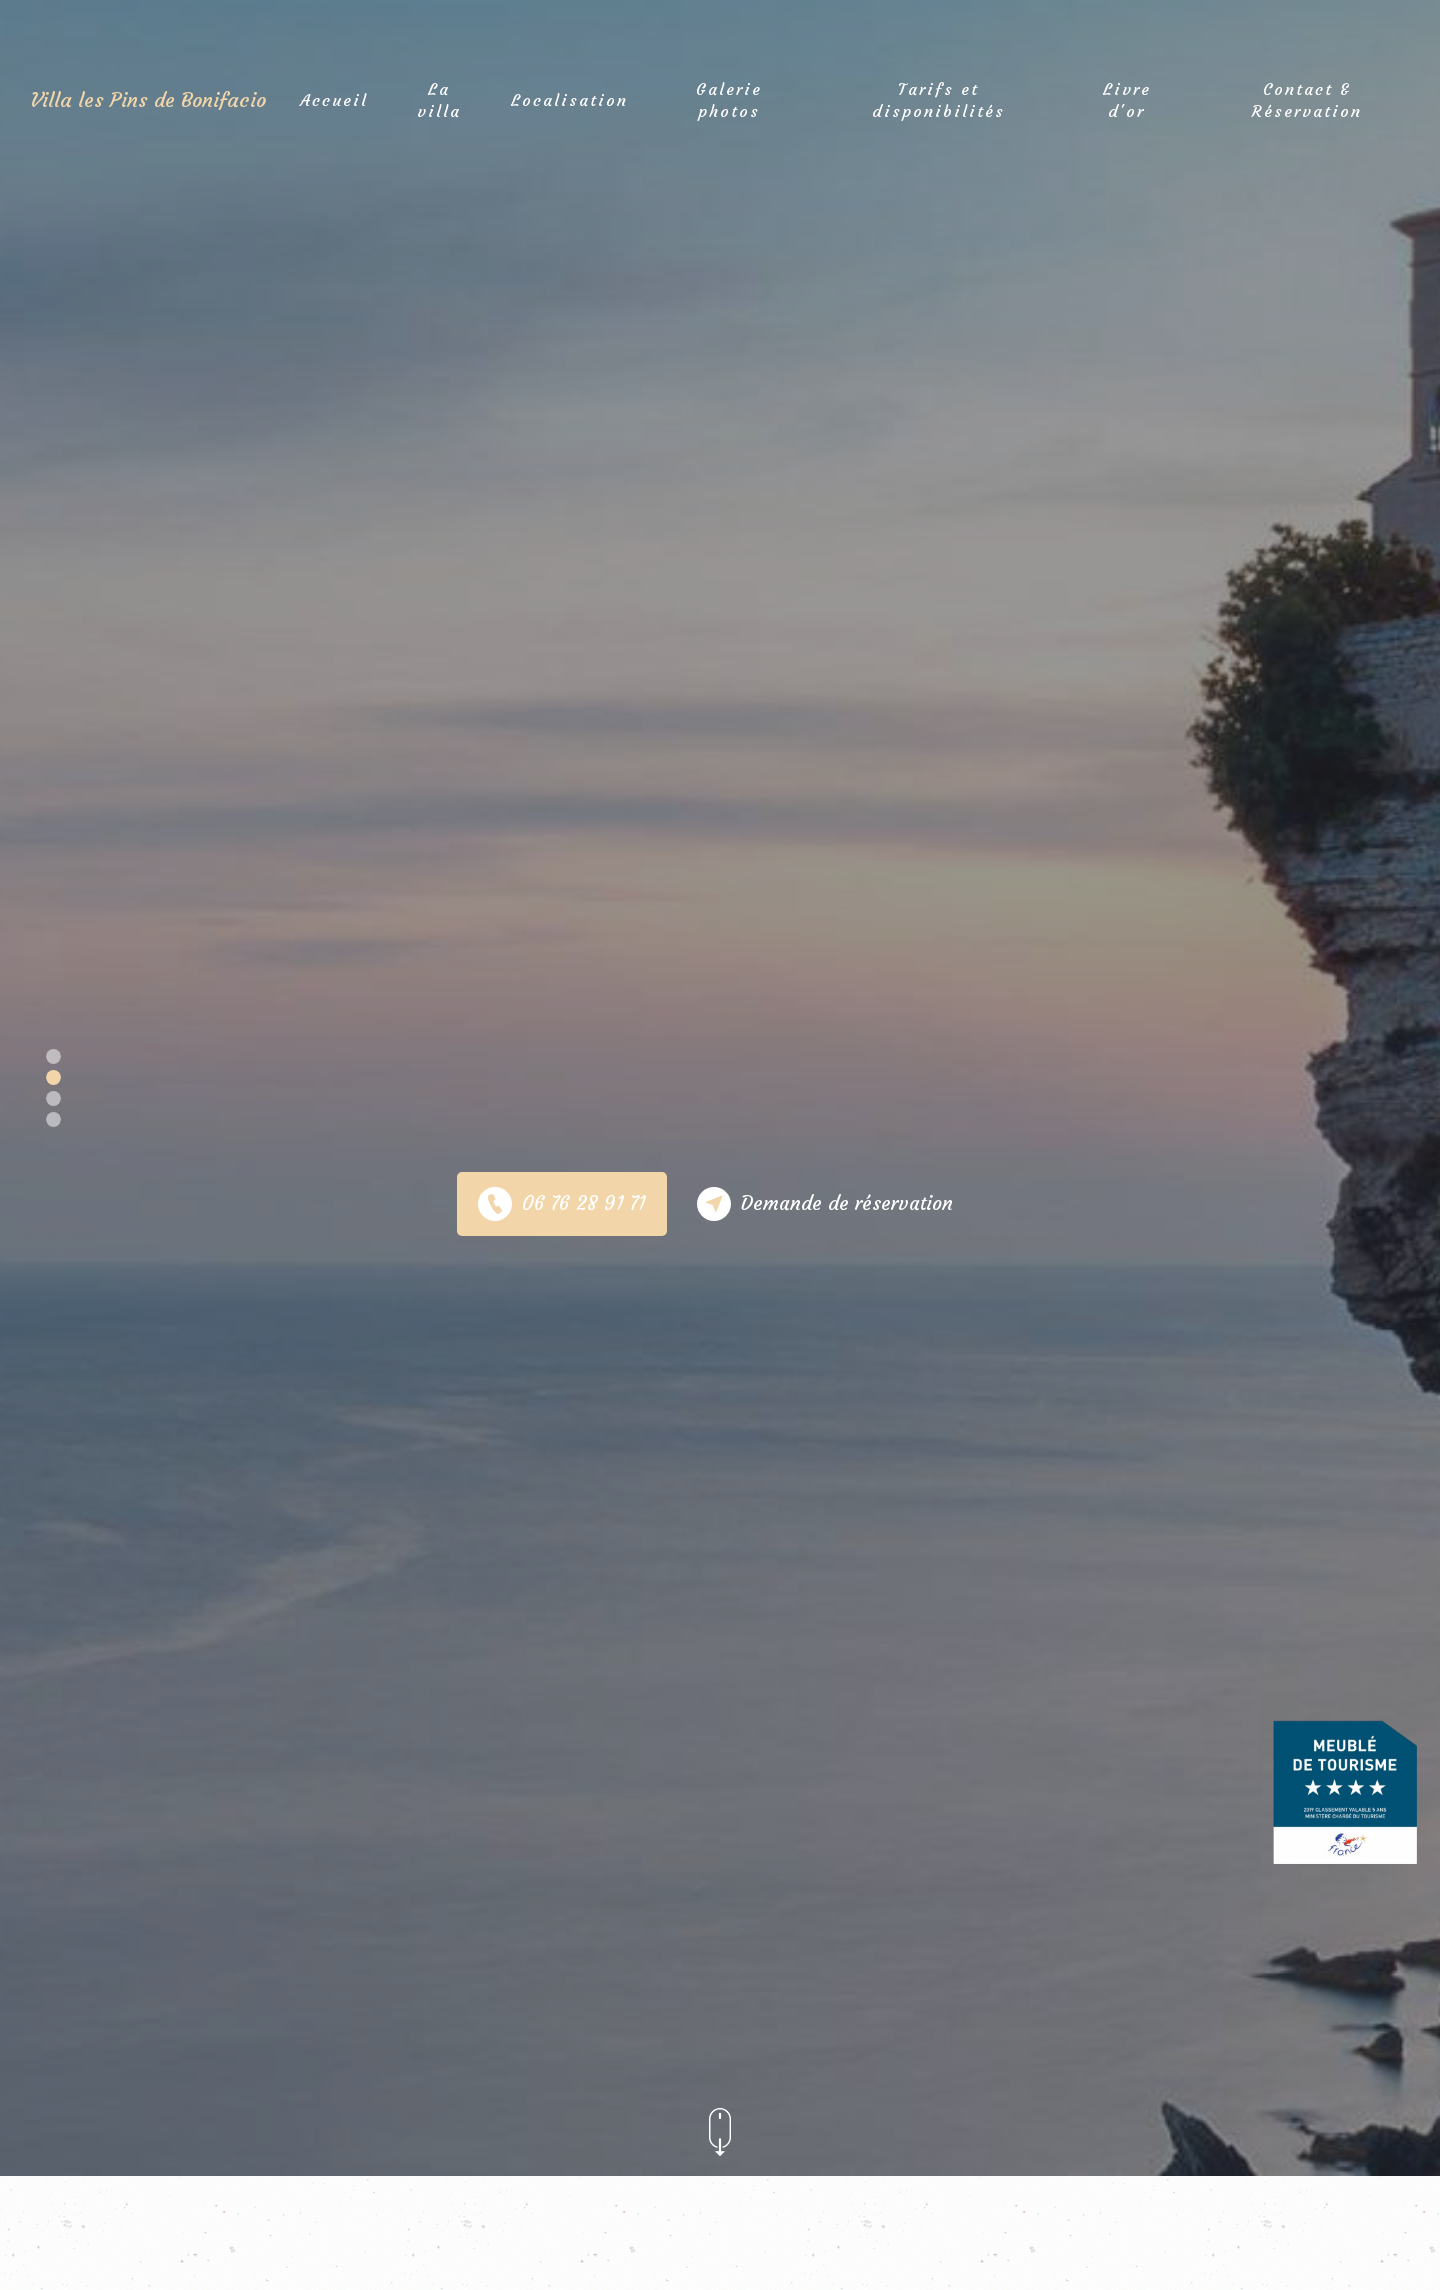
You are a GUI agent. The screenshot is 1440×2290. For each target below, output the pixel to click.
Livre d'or (1127, 97)
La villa (439, 97)
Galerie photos (729, 97)
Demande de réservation (825, 1204)
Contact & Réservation (1307, 97)
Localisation (569, 98)
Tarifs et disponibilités (938, 97)
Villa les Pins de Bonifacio (148, 97)
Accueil (334, 98)
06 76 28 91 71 (562, 1204)
